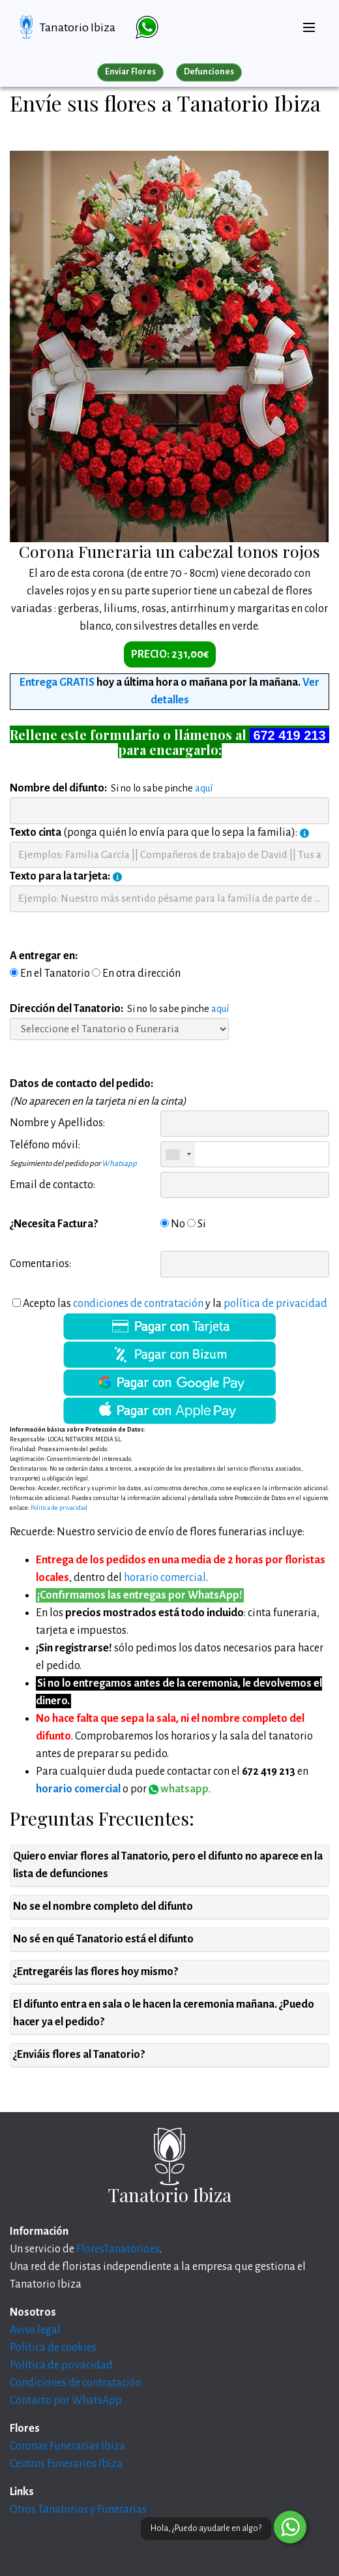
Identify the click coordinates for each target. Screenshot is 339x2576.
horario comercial (165, 1578)
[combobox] (178, 1154)
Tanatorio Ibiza (77, 27)
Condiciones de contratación (75, 2383)
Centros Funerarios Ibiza (66, 2464)
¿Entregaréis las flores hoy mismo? (95, 1972)
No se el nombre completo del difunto (103, 1906)
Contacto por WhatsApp (66, 2400)
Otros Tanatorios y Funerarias (78, 2509)
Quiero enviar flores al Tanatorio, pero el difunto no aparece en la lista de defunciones (168, 1865)
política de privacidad (275, 1304)
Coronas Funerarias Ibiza (67, 2446)
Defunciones (209, 71)
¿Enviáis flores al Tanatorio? (79, 2055)
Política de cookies (53, 2348)
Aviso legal (35, 2330)
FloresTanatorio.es (118, 2249)
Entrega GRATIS (57, 682)
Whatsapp (119, 1163)
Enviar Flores (130, 71)
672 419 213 (289, 735)
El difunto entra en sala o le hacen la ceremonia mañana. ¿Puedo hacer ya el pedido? (163, 2013)
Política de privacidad (61, 2365)
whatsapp (179, 1789)
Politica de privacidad (59, 1508)
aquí (204, 788)
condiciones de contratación (138, 1304)
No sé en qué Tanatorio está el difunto (103, 1939)
